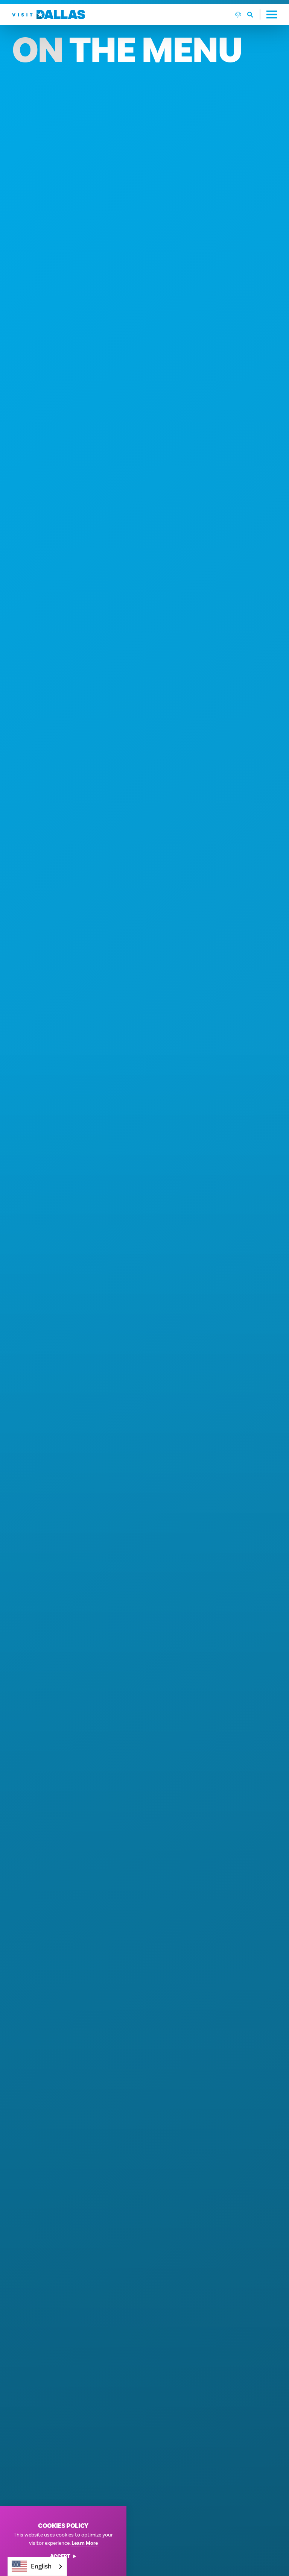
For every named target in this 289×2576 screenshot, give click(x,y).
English (32, 2566)
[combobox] (37, 2566)
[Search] (225, 18)
